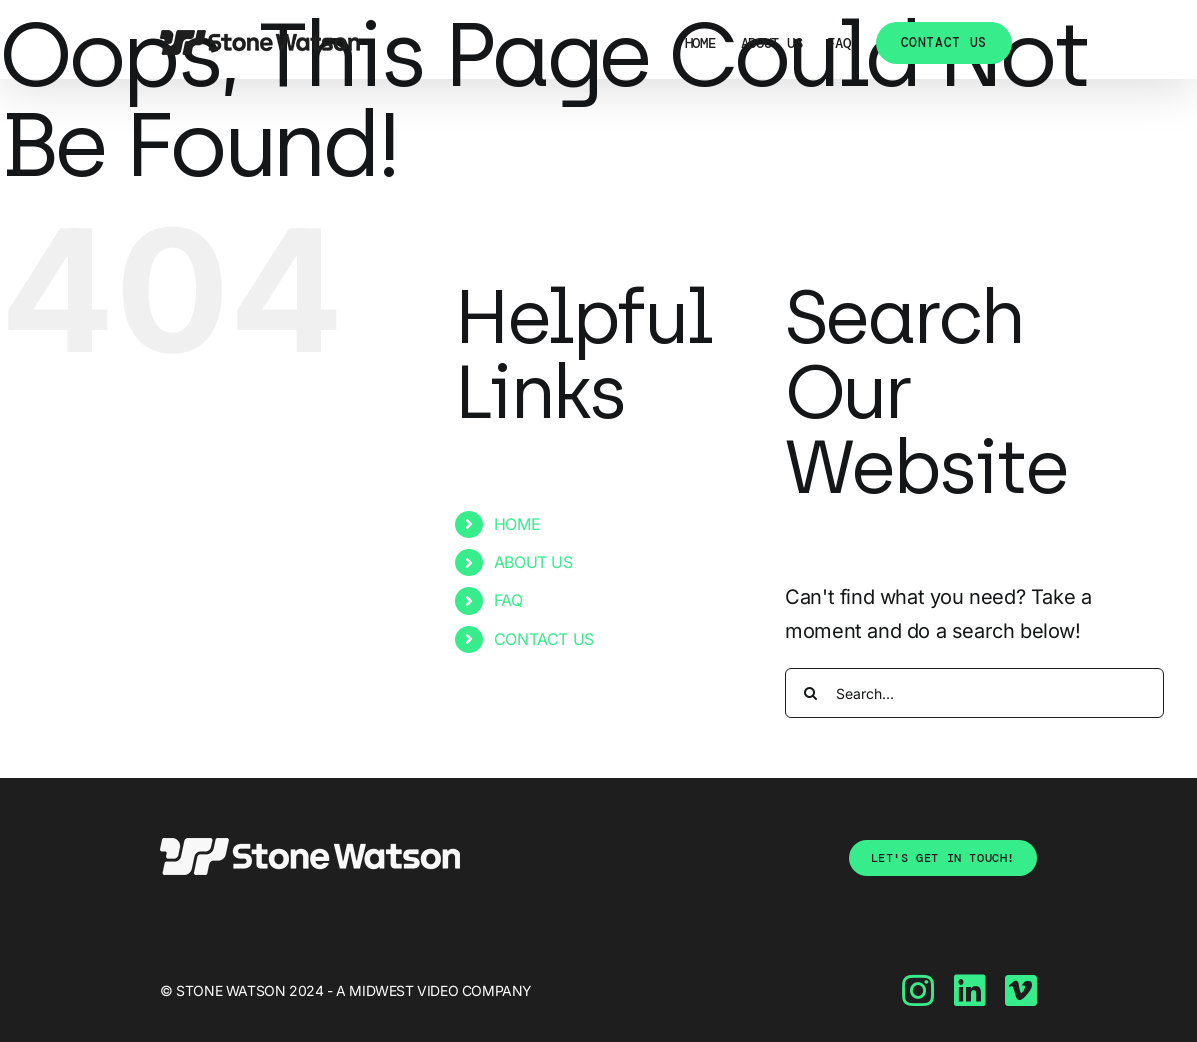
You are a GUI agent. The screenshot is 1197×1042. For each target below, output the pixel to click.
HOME (517, 524)
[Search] (810, 693)
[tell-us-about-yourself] (943, 858)
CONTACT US (544, 639)
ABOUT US (533, 562)
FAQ (508, 600)
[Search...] (974, 693)
